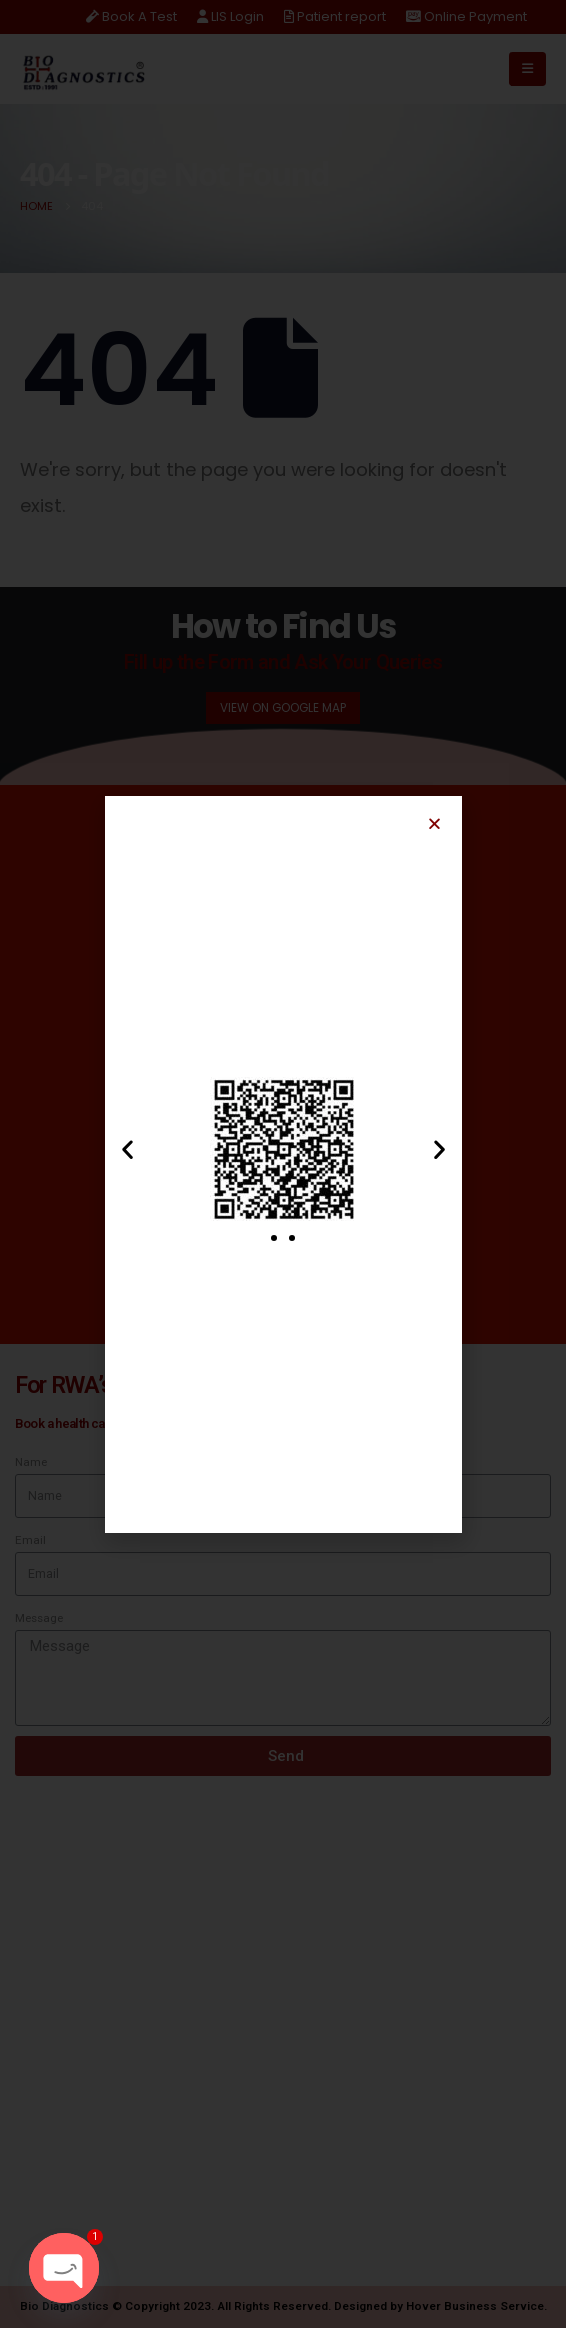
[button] (434, 823)
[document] (283, 1164)
